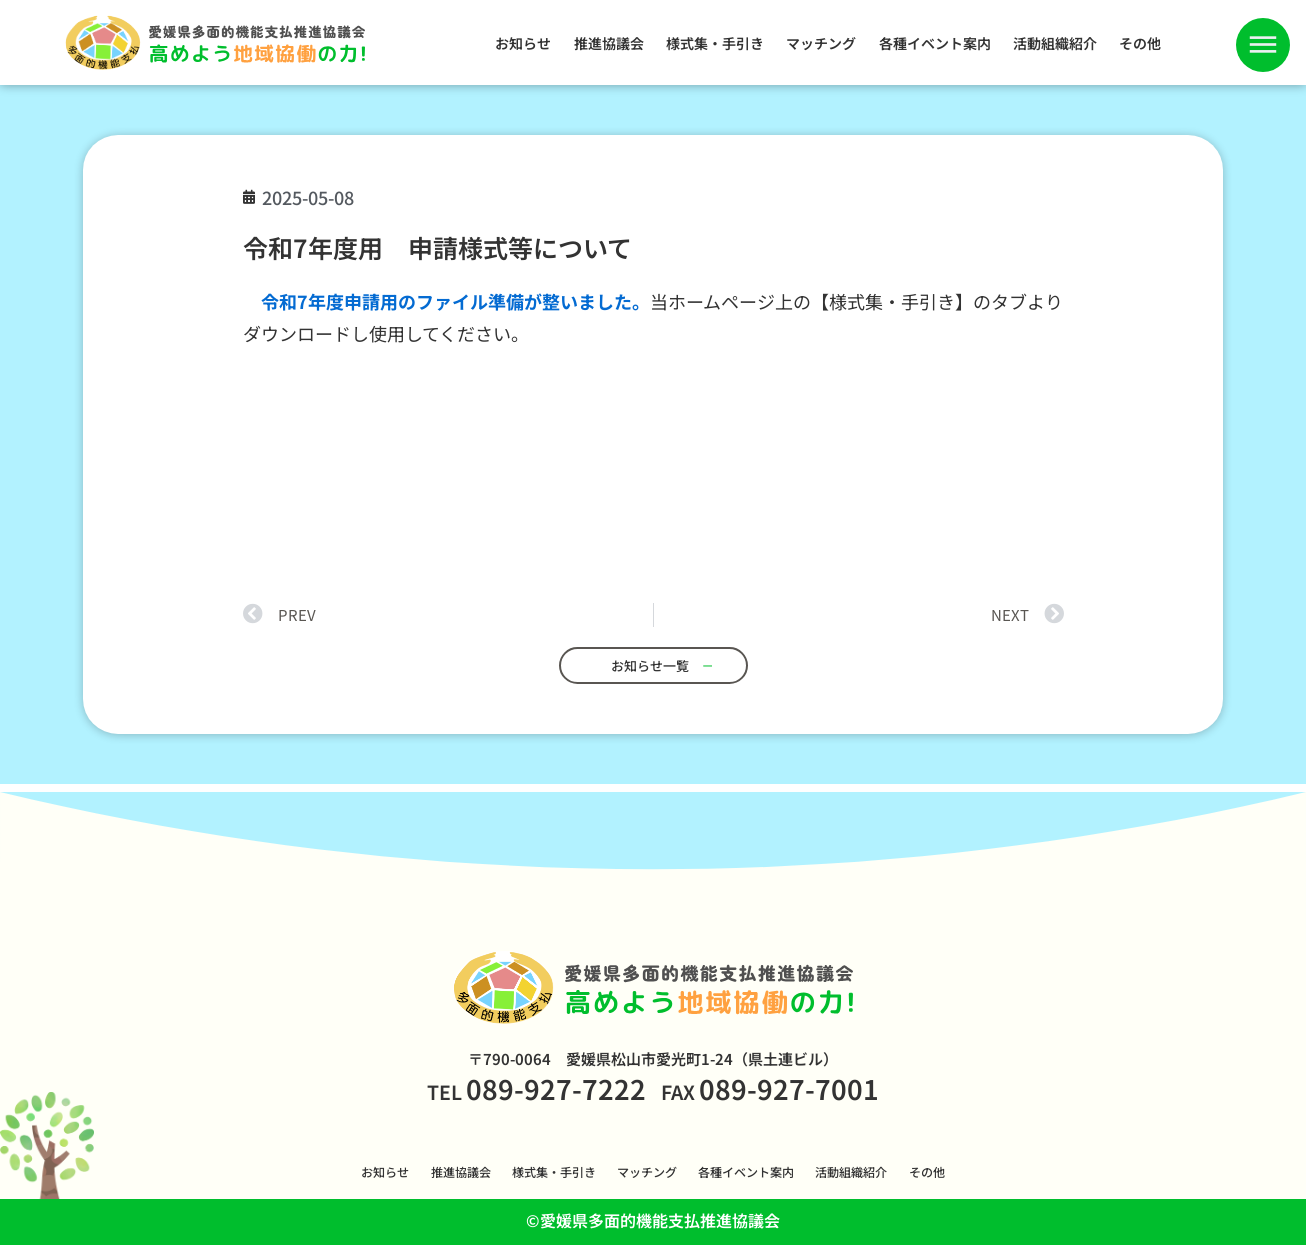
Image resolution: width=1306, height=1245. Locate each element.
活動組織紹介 (1055, 43)
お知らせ (523, 43)
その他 (1140, 43)
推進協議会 (609, 43)
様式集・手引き (715, 43)
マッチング (821, 43)
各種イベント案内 (935, 43)
